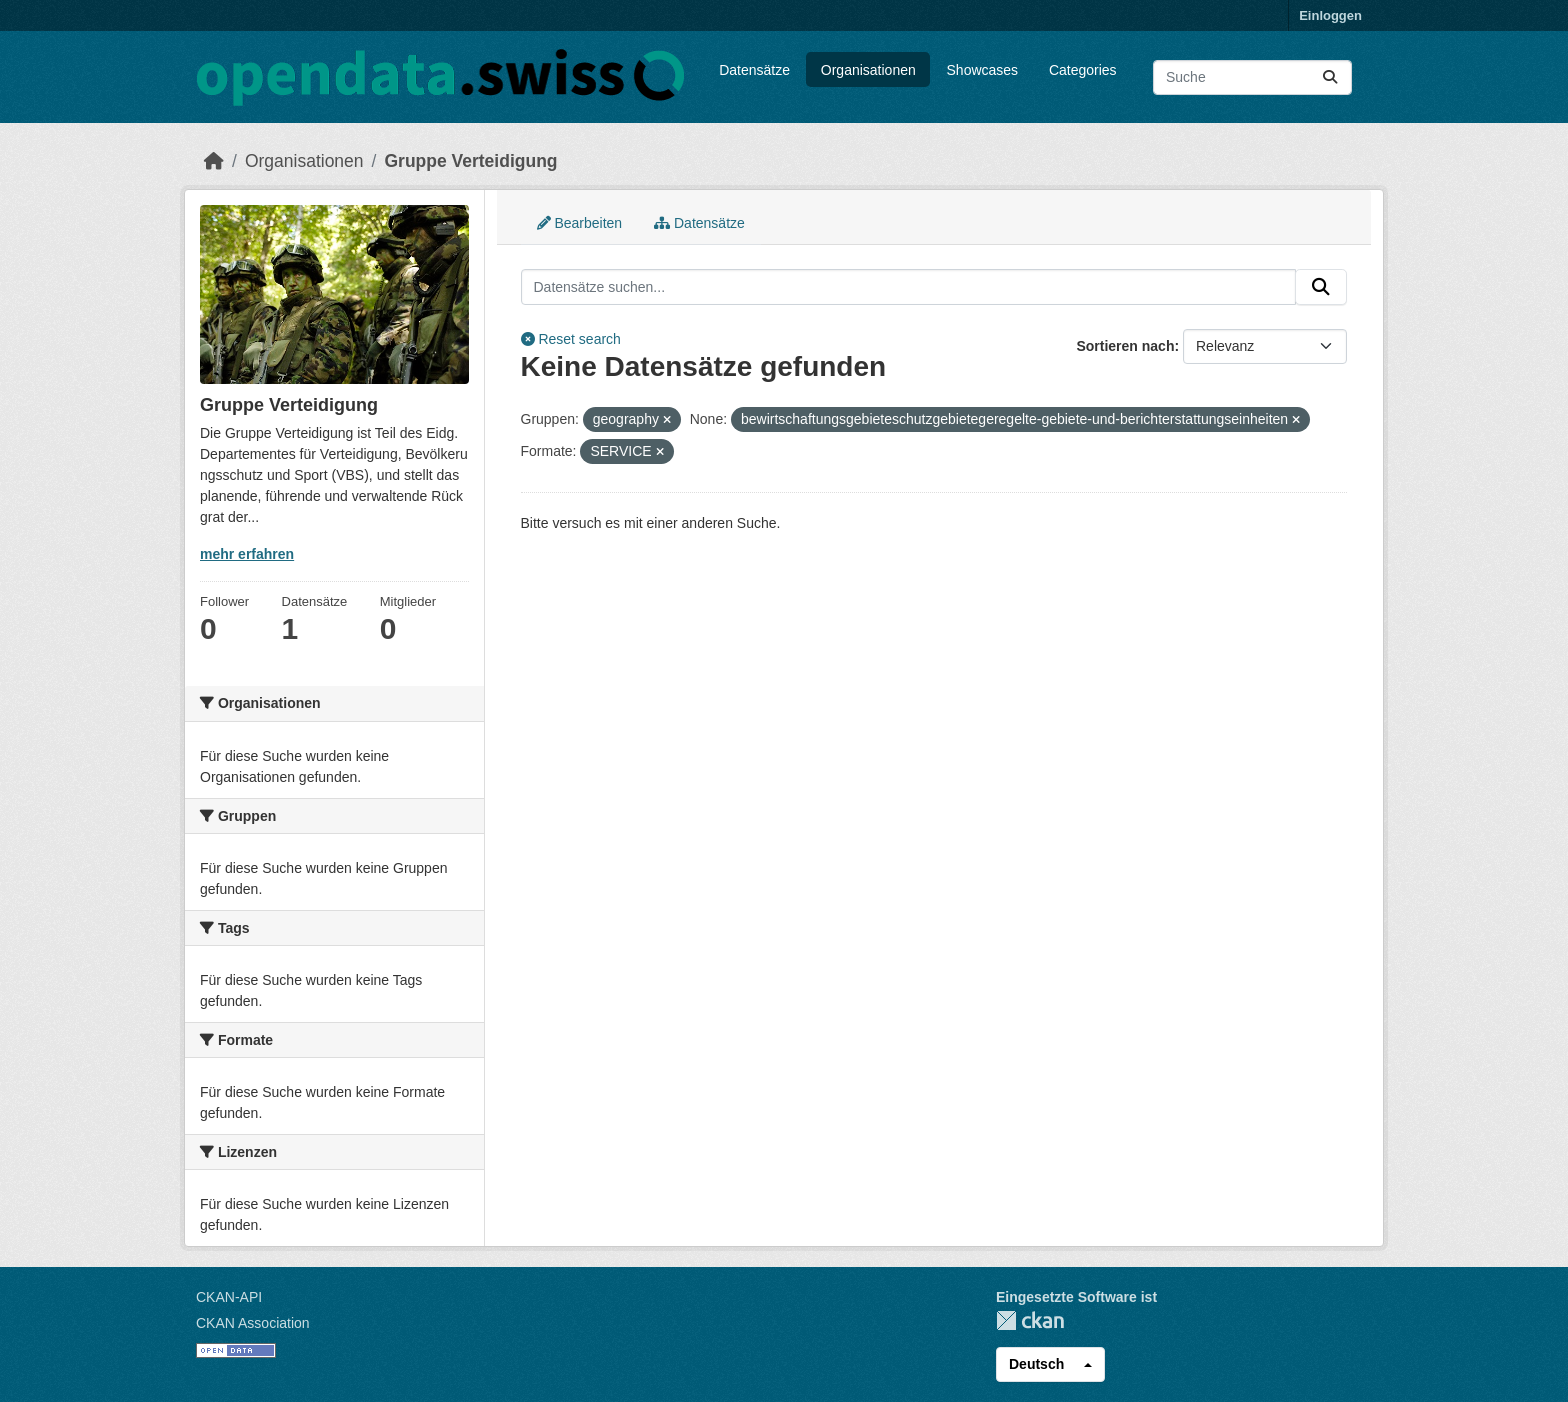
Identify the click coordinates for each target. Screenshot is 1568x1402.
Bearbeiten (580, 223)
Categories (1083, 70)
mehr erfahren (247, 554)
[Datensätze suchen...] (1252, 77)
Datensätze (754, 70)
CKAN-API (229, 1297)
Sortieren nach (1125, 346)
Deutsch (1036, 1364)
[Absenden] (1330, 77)
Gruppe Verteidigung (470, 161)
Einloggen (1330, 15)
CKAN (1030, 1320)
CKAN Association (253, 1323)
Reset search (571, 339)
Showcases (983, 70)
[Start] (214, 161)
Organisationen (868, 70)
